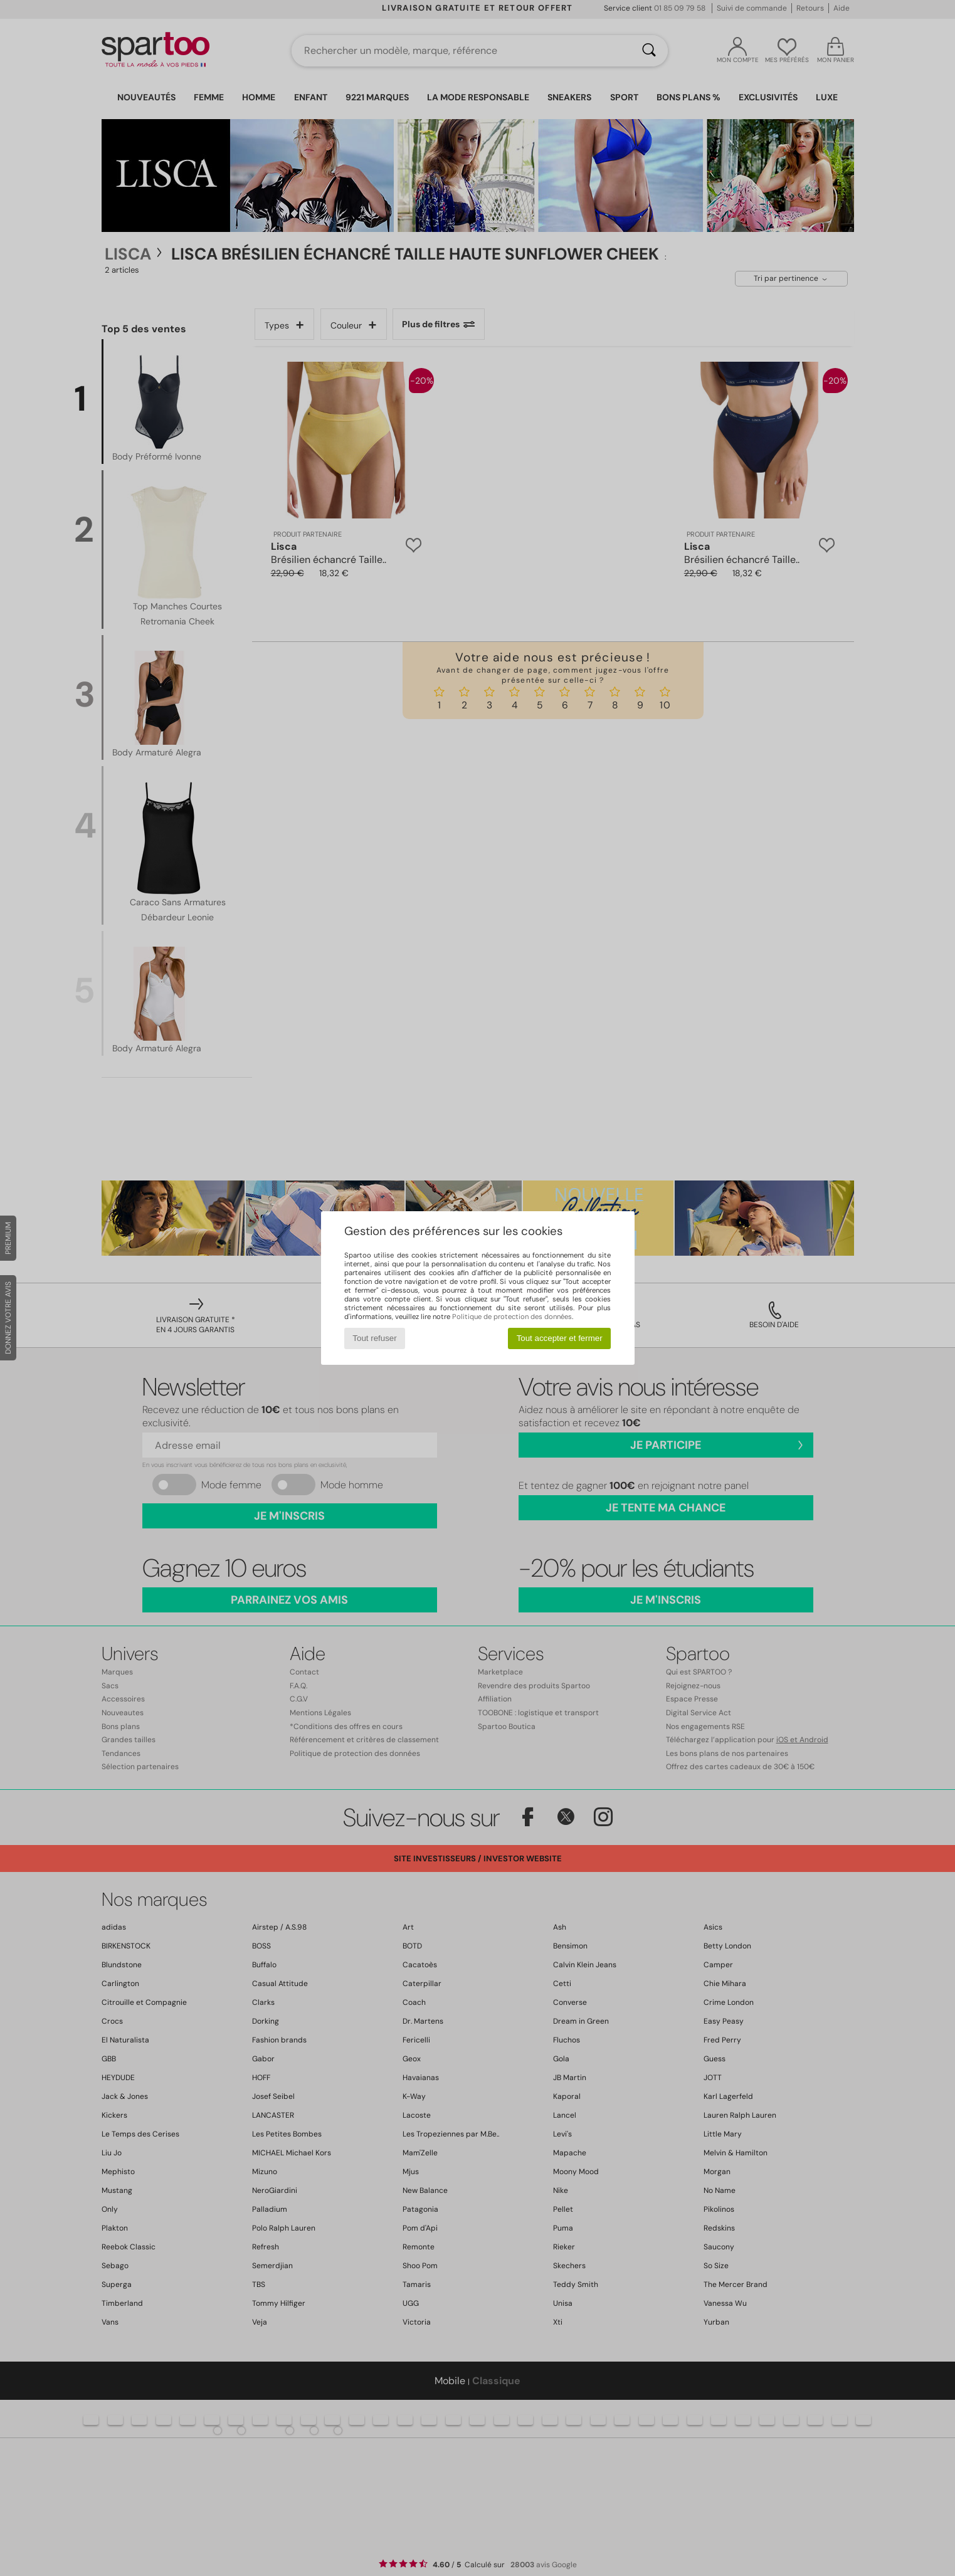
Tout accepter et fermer (560, 1338)
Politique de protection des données (512, 1316)
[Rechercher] (649, 50)
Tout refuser (374, 1338)
